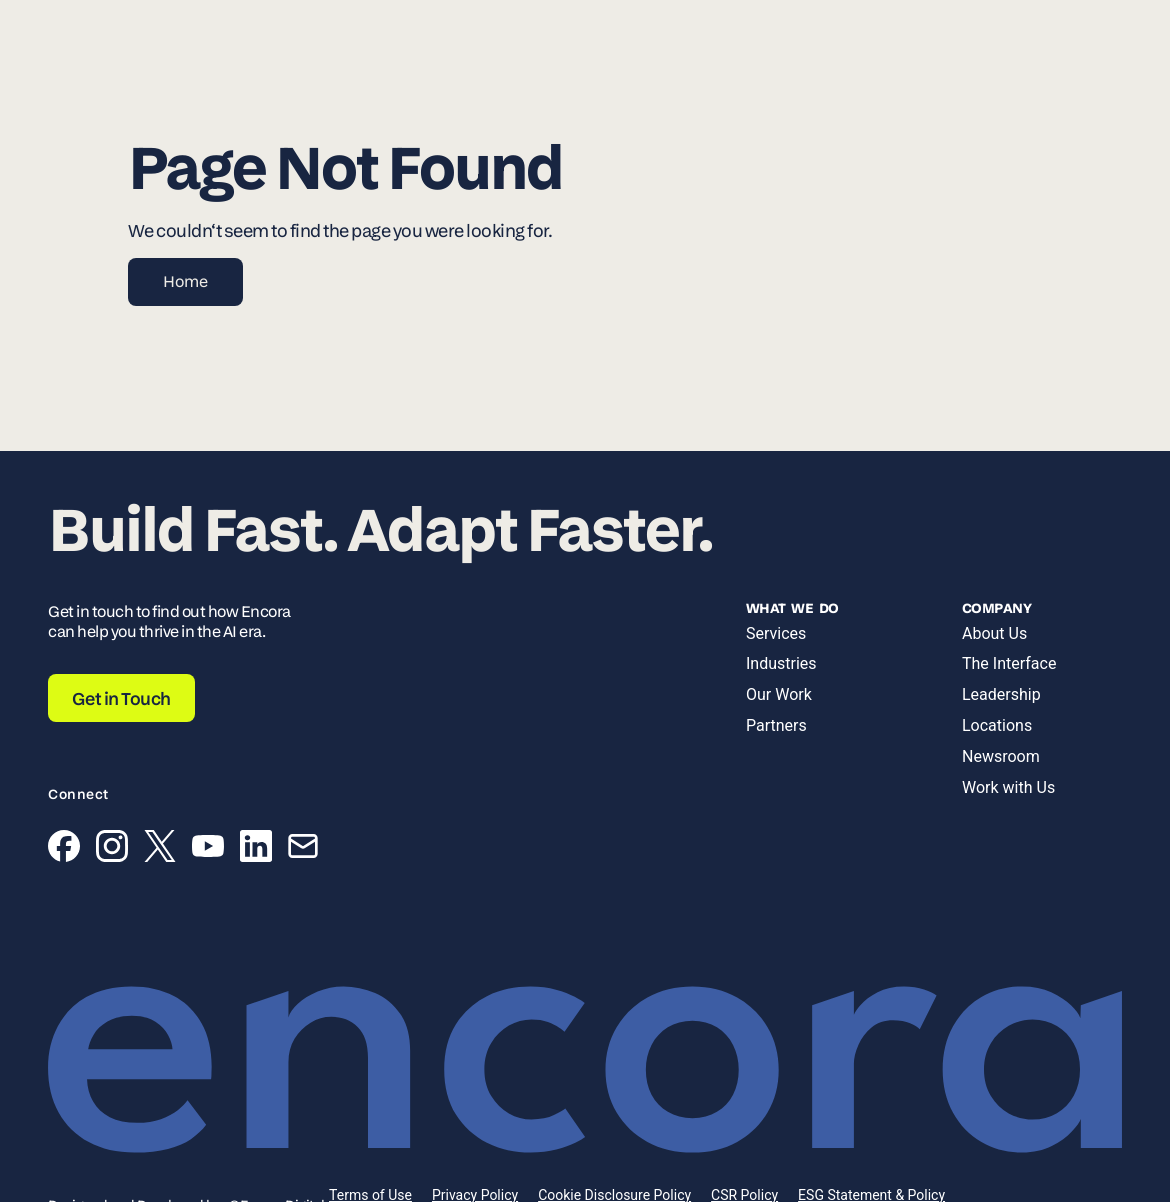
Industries (781, 663)
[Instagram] (112, 850)
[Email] (303, 850)
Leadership (1001, 694)
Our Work (779, 694)
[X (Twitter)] (160, 850)
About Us (994, 633)
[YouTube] (208, 850)
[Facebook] (64, 850)
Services (776, 633)
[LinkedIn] (256, 850)
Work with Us (1008, 787)
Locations (997, 725)
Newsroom (1001, 756)
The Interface (1009, 663)
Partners (776, 725)
